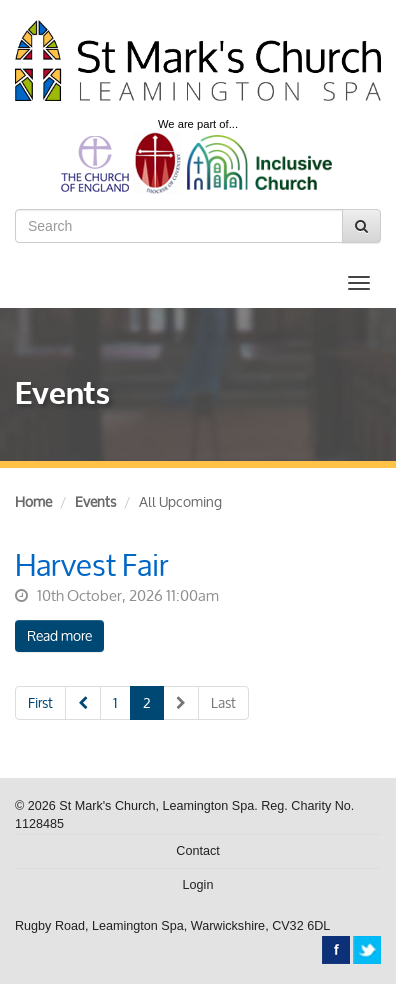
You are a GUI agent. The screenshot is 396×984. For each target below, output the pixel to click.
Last (223, 702)
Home (33, 501)
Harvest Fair (92, 564)
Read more (59, 635)
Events (95, 501)
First (40, 702)
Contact (197, 851)
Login (198, 885)
